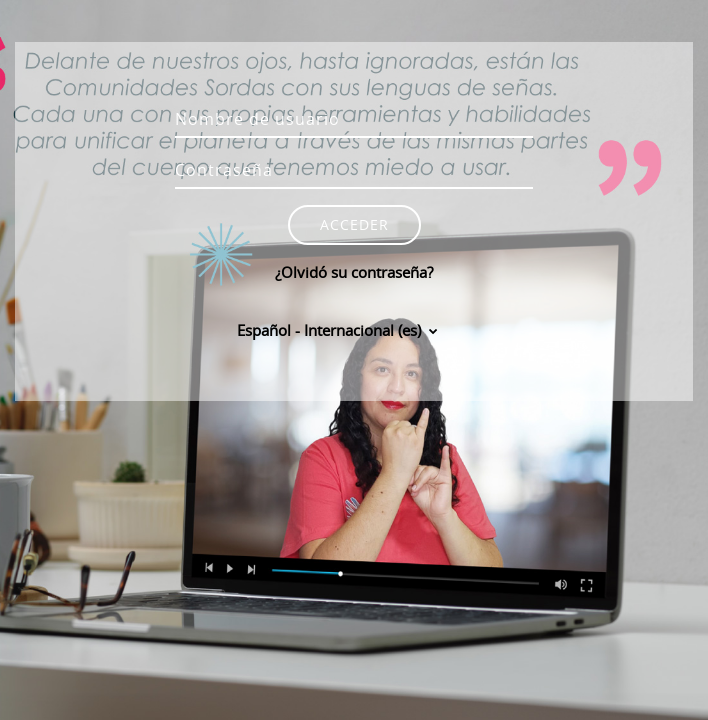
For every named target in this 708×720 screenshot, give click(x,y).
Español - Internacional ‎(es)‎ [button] (331, 330)
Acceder (354, 224)
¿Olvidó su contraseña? (354, 272)
